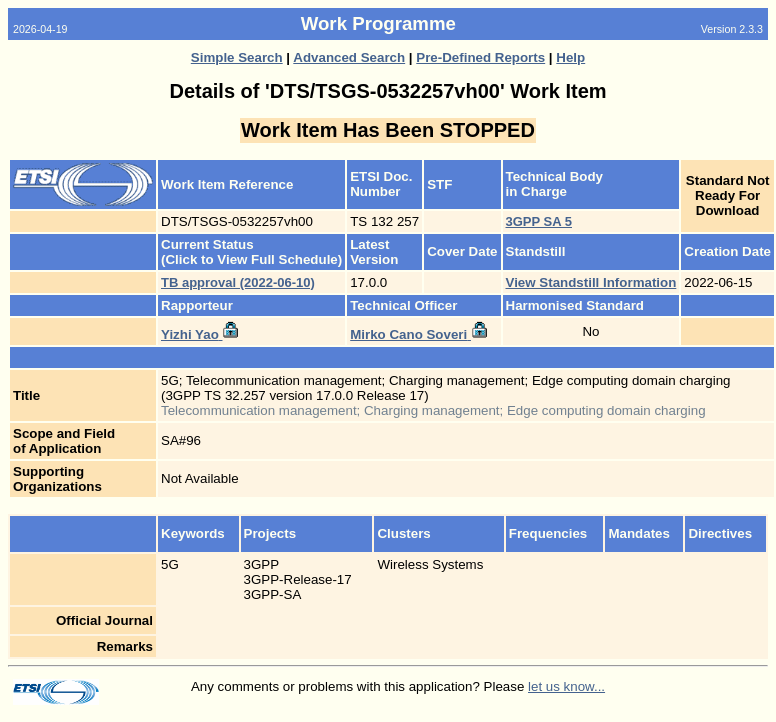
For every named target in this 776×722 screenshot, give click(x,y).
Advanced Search (349, 57)
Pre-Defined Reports (480, 57)
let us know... (566, 686)
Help (570, 57)
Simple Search (237, 57)
